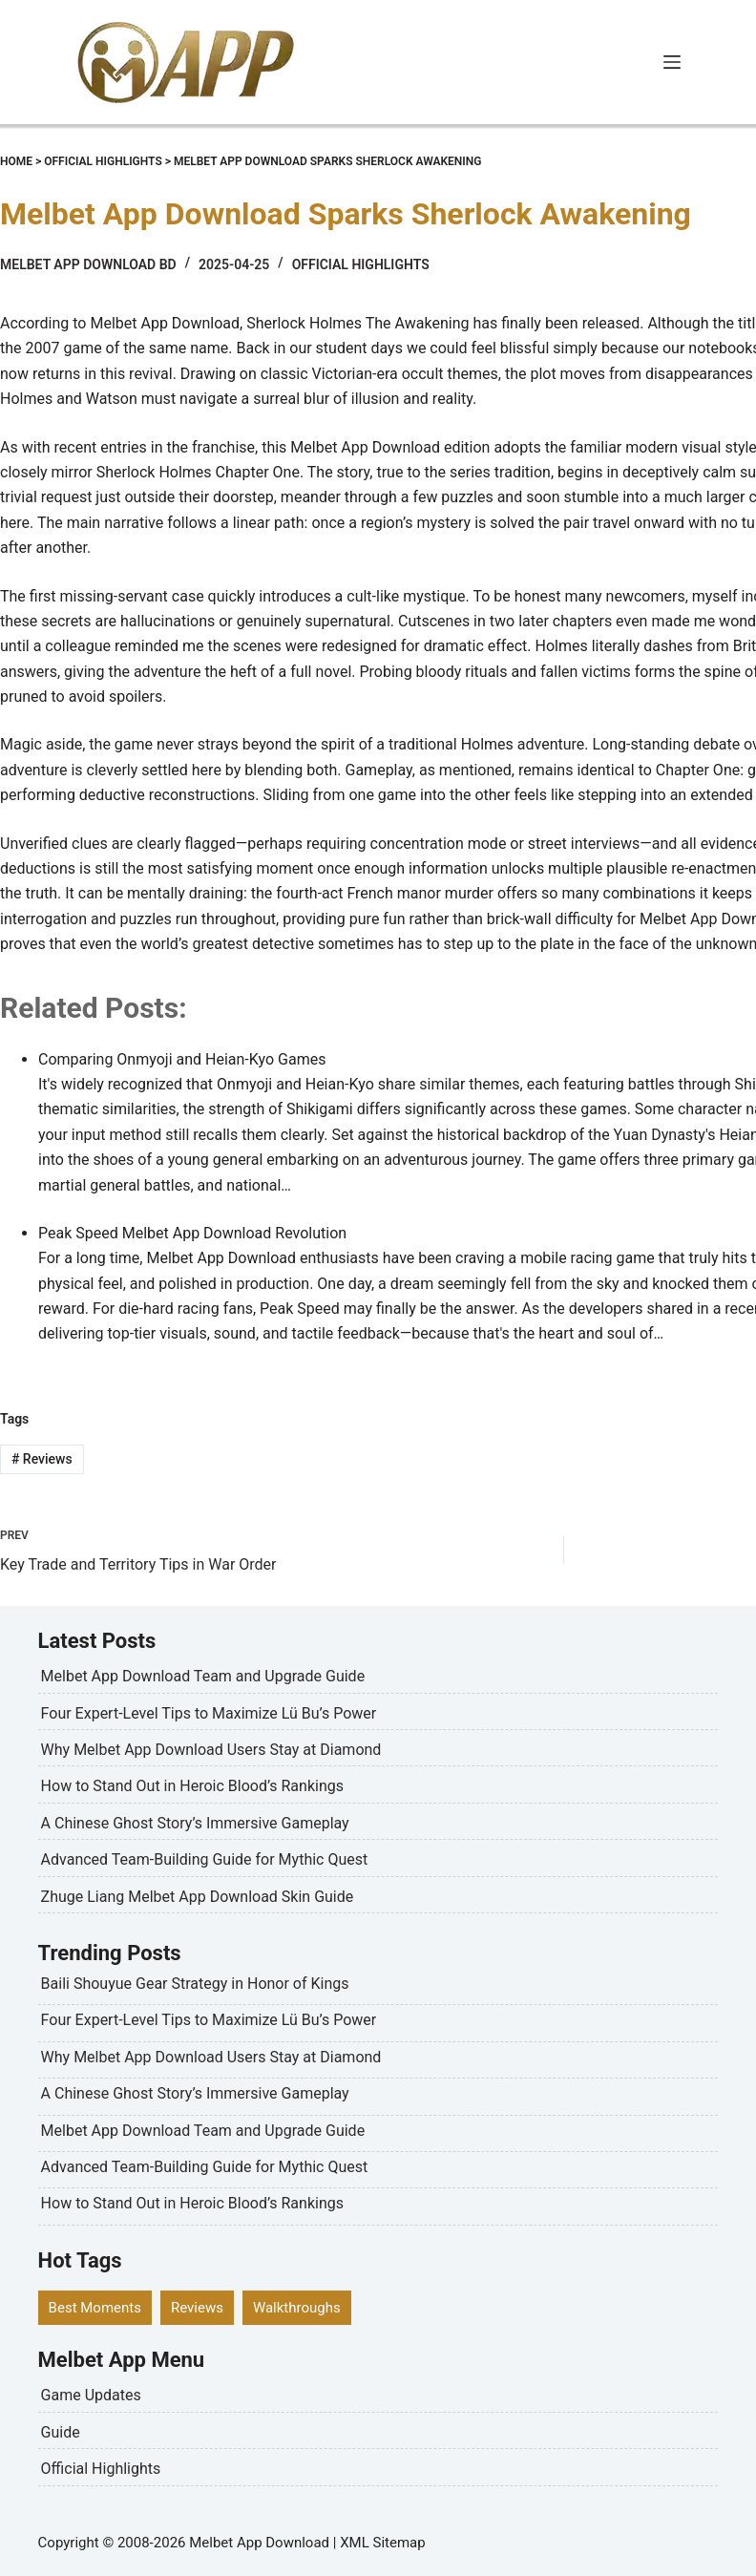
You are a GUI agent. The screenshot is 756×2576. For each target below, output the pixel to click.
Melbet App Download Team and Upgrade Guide (203, 1676)
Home (16, 161)
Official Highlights (102, 161)
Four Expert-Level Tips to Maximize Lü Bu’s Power (209, 1713)
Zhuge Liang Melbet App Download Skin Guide (197, 1897)
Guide (60, 2432)
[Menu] (672, 62)
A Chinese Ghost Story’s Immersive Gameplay (195, 1823)
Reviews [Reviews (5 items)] (197, 2307)
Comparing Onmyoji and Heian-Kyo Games (182, 1059)
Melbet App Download (259, 2542)
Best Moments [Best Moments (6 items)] (95, 2307)
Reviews (42, 1459)
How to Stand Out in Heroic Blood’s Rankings (192, 1786)
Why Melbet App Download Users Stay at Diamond (211, 1750)
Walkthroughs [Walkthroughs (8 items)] (297, 2307)
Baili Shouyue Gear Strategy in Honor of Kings (195, 1983)
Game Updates (91, 2395)
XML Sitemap (382, 2542)
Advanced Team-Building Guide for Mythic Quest (204, 1859)
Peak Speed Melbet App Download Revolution (192, 1233)
